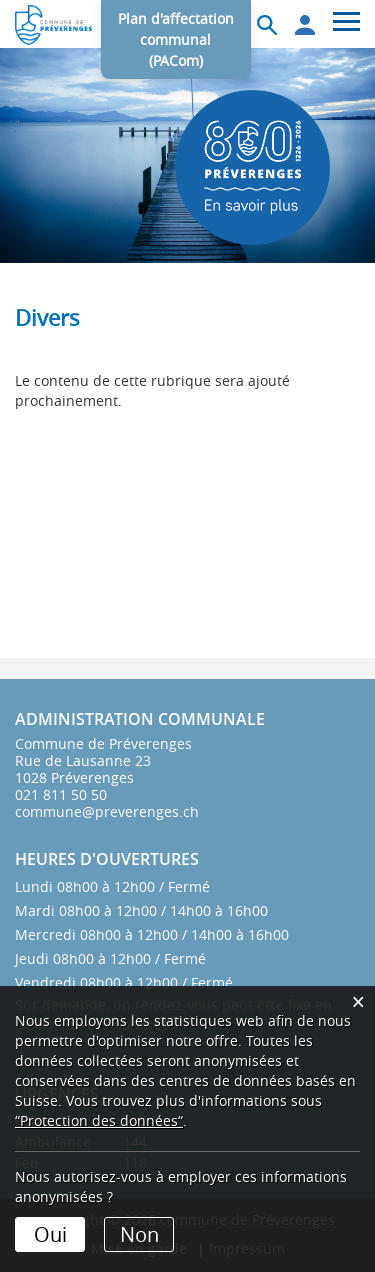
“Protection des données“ (99, 1120)
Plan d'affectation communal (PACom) (176, 39)
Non (139, 1234)
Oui (50, 1234)
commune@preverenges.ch (107, 811)
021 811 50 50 (61, 794)
